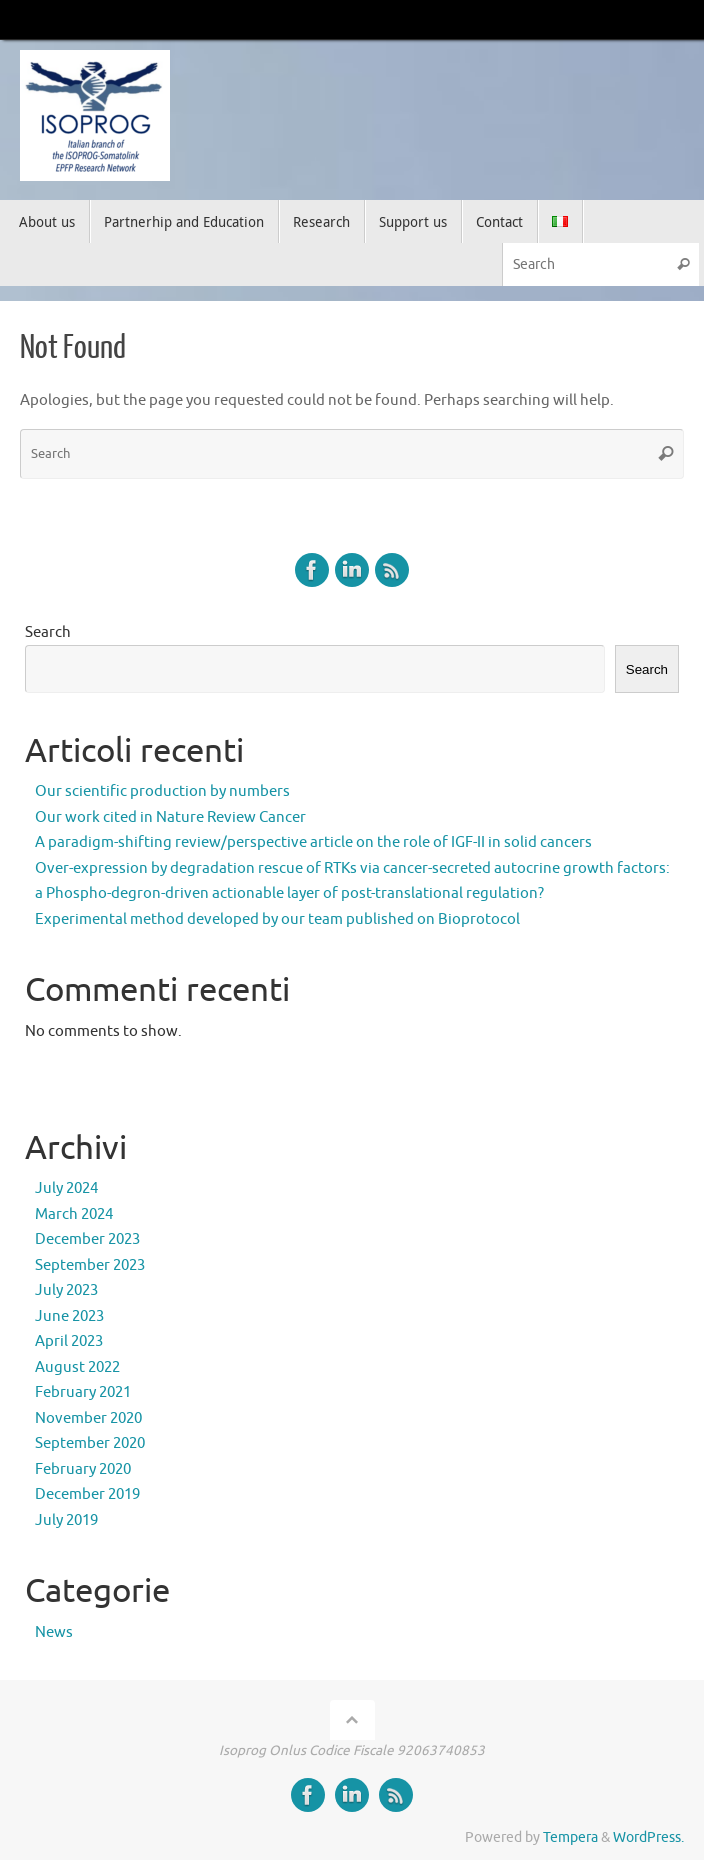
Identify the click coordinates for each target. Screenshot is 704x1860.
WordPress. (648, 1837)
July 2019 (66, 1520)
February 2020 (83, 1469)
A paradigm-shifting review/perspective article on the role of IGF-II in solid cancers (313, 842)
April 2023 (69, 1341)
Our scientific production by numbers (162, 791)
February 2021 (83, 1392)
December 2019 (87, 1494)
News (54, 1632)
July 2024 (66, 1188)
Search (48, 632)
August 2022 (77, 1367)
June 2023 (69, 1316)
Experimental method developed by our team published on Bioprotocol (277, 919)
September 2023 (90, 1265)
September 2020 (90, 1443)
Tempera (570, 1837)
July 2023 (66, 1290)
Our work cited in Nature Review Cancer (170, 817)
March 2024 (74, 1214)
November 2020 (88, 1418)
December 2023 (87, 1239)
